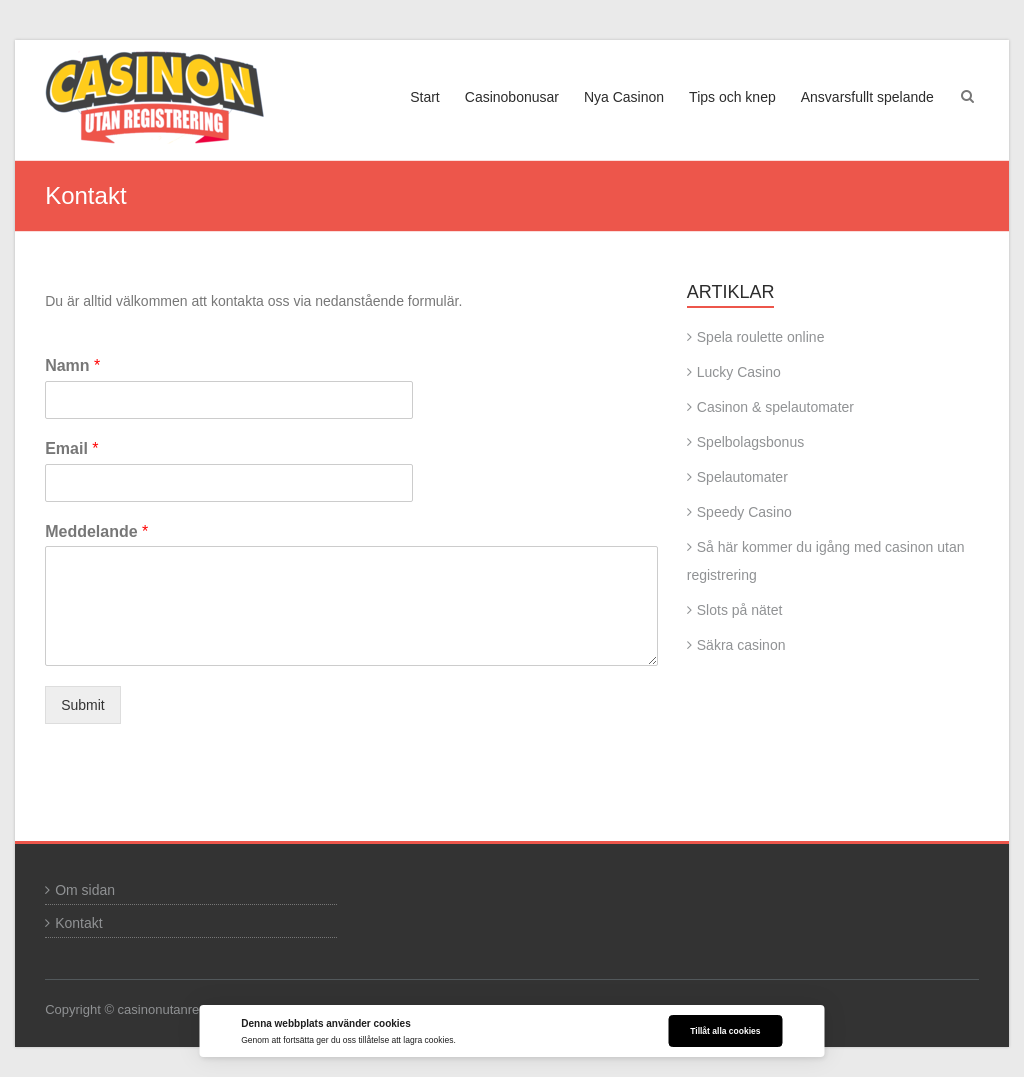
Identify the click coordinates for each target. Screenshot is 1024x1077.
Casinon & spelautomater (775, 407)
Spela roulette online (761, 337)
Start (425, 97)
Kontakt (78, 923)
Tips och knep (732, 97)
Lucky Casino (739, 372)
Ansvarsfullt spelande (867, 97)
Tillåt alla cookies (725, 1031)
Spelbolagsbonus (750, 442)
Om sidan (85, 890)
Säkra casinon (741, 645)
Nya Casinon (624, 97)
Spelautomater (742, 477)
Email (71, 448)
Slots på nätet (740, 610)
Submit (83, 705)
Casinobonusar (512, 97)
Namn (72, 365)
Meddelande (96, 531)
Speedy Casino (744, 512)
